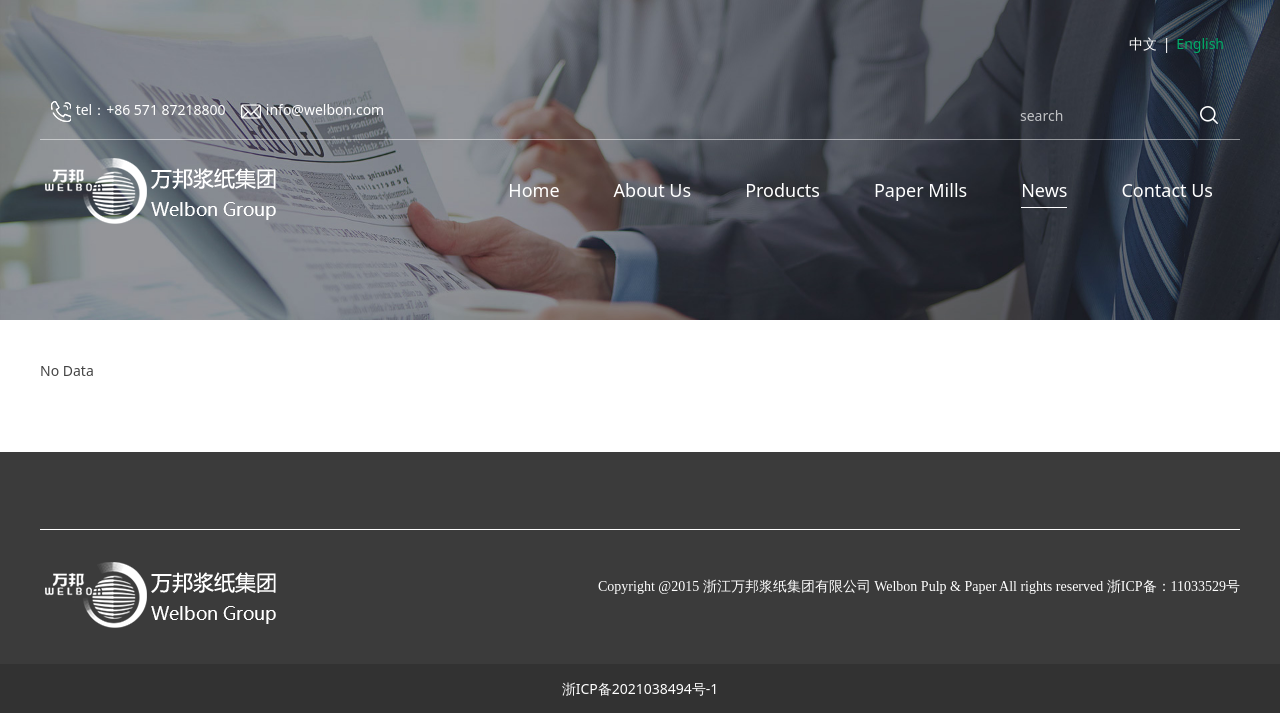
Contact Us (1167, 190)
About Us (653, 190)
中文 (1143, 43)
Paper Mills (920, 190)
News (1044, 190)
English (1200, 43)
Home (533, 190)
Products (782, 190)
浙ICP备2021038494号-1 (640, 688)
